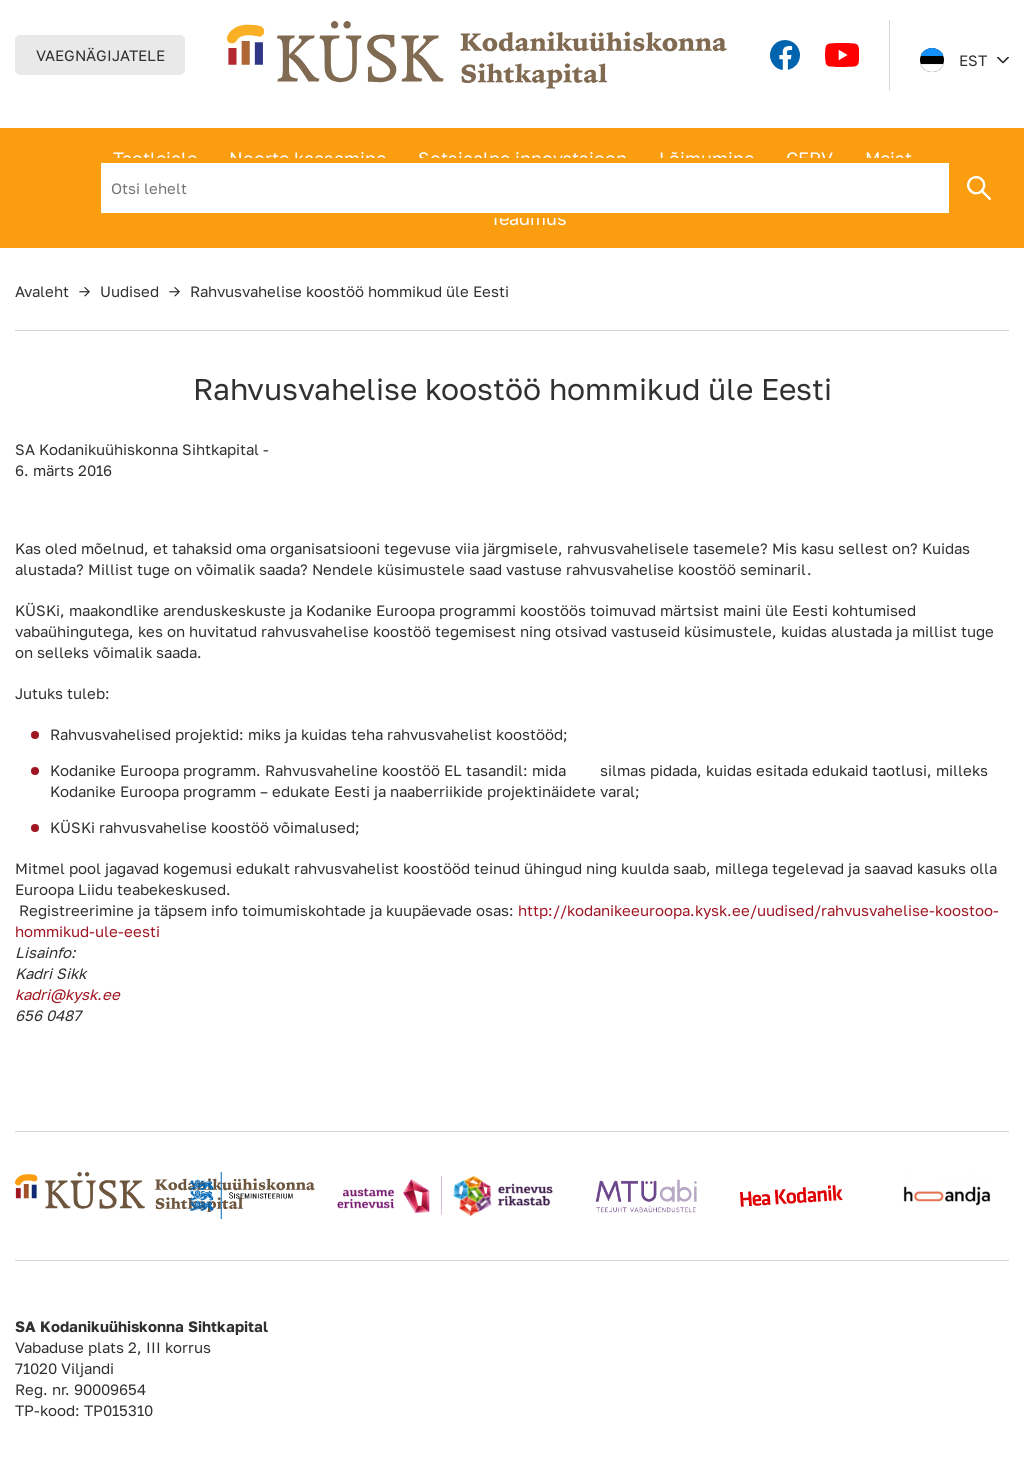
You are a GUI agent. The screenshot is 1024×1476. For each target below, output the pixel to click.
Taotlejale (155, 158)
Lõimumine (706, 158)
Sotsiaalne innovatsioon (522, 158)
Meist (888, 158)
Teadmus (528, 218)
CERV (809, 158)
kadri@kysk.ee (67, 994)
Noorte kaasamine (307, 158)
